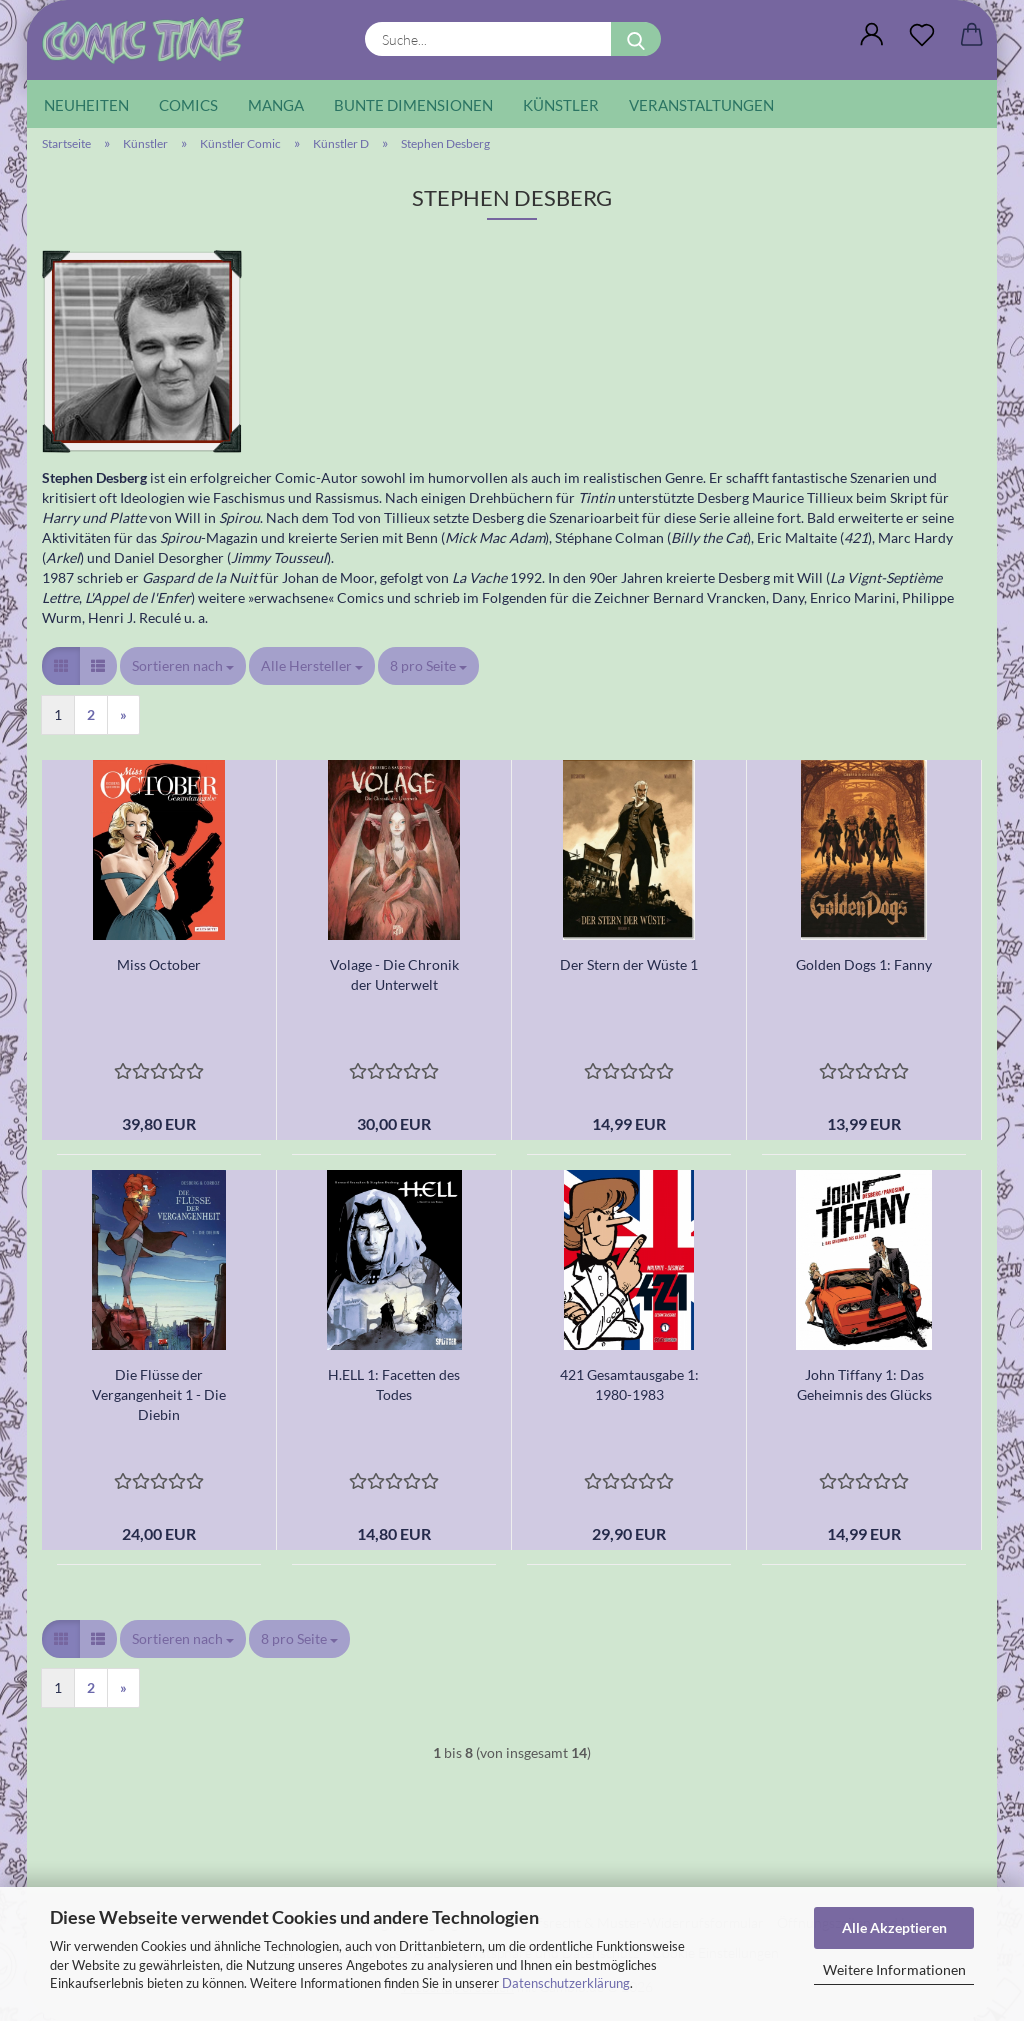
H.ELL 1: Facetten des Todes (394, 1384)
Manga (276, 105)
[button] (872, 35)
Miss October (159, 964)
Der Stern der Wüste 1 (629, 964)
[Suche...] (636, 39)
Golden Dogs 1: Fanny (864, 964)
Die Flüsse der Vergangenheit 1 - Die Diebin (159, 1394)
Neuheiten (86, 105)
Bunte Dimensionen (413, 105)
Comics (188, 105)
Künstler (561, 105)
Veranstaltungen (701, 105)
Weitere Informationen (894, 1969)
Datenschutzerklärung (566, 1983)
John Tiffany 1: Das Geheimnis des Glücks (864, 1384)
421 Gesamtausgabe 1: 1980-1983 (629, 1384)
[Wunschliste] (922, 35)
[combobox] (183, 666)
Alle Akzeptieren (894, 1927)
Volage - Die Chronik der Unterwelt (394, 974)
